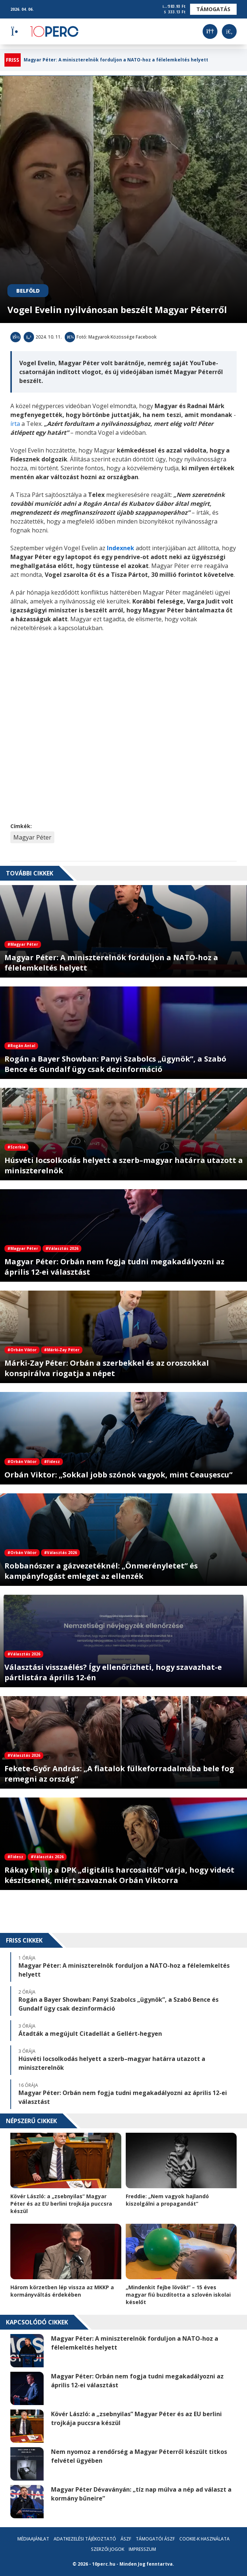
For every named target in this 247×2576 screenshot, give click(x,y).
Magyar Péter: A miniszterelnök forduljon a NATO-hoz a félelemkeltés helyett (116, 60)
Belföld (28, 290)
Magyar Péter (32, 837)
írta (15, 424)
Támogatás (213, 9)
